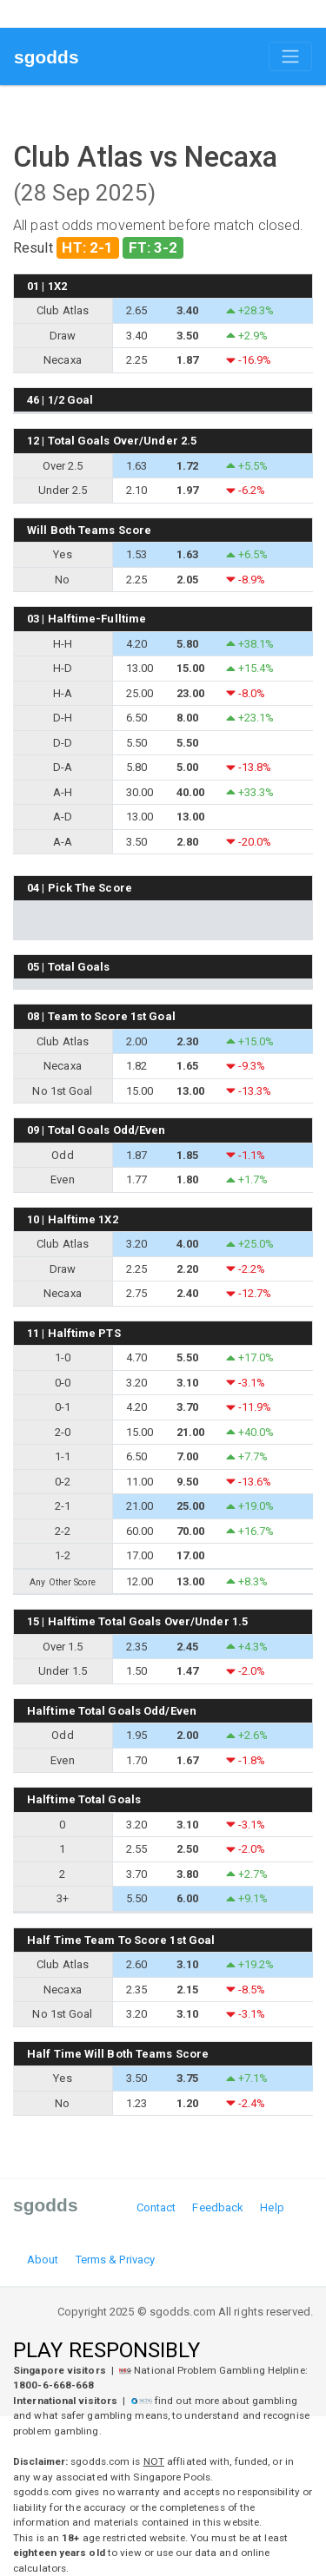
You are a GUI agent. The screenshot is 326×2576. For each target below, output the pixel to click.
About (43, 2259)
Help (271, 2207)
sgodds (46, 57)
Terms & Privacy (116, 2259)
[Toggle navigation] (290, 56)
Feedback (217, 2207)
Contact (156, 2207)
